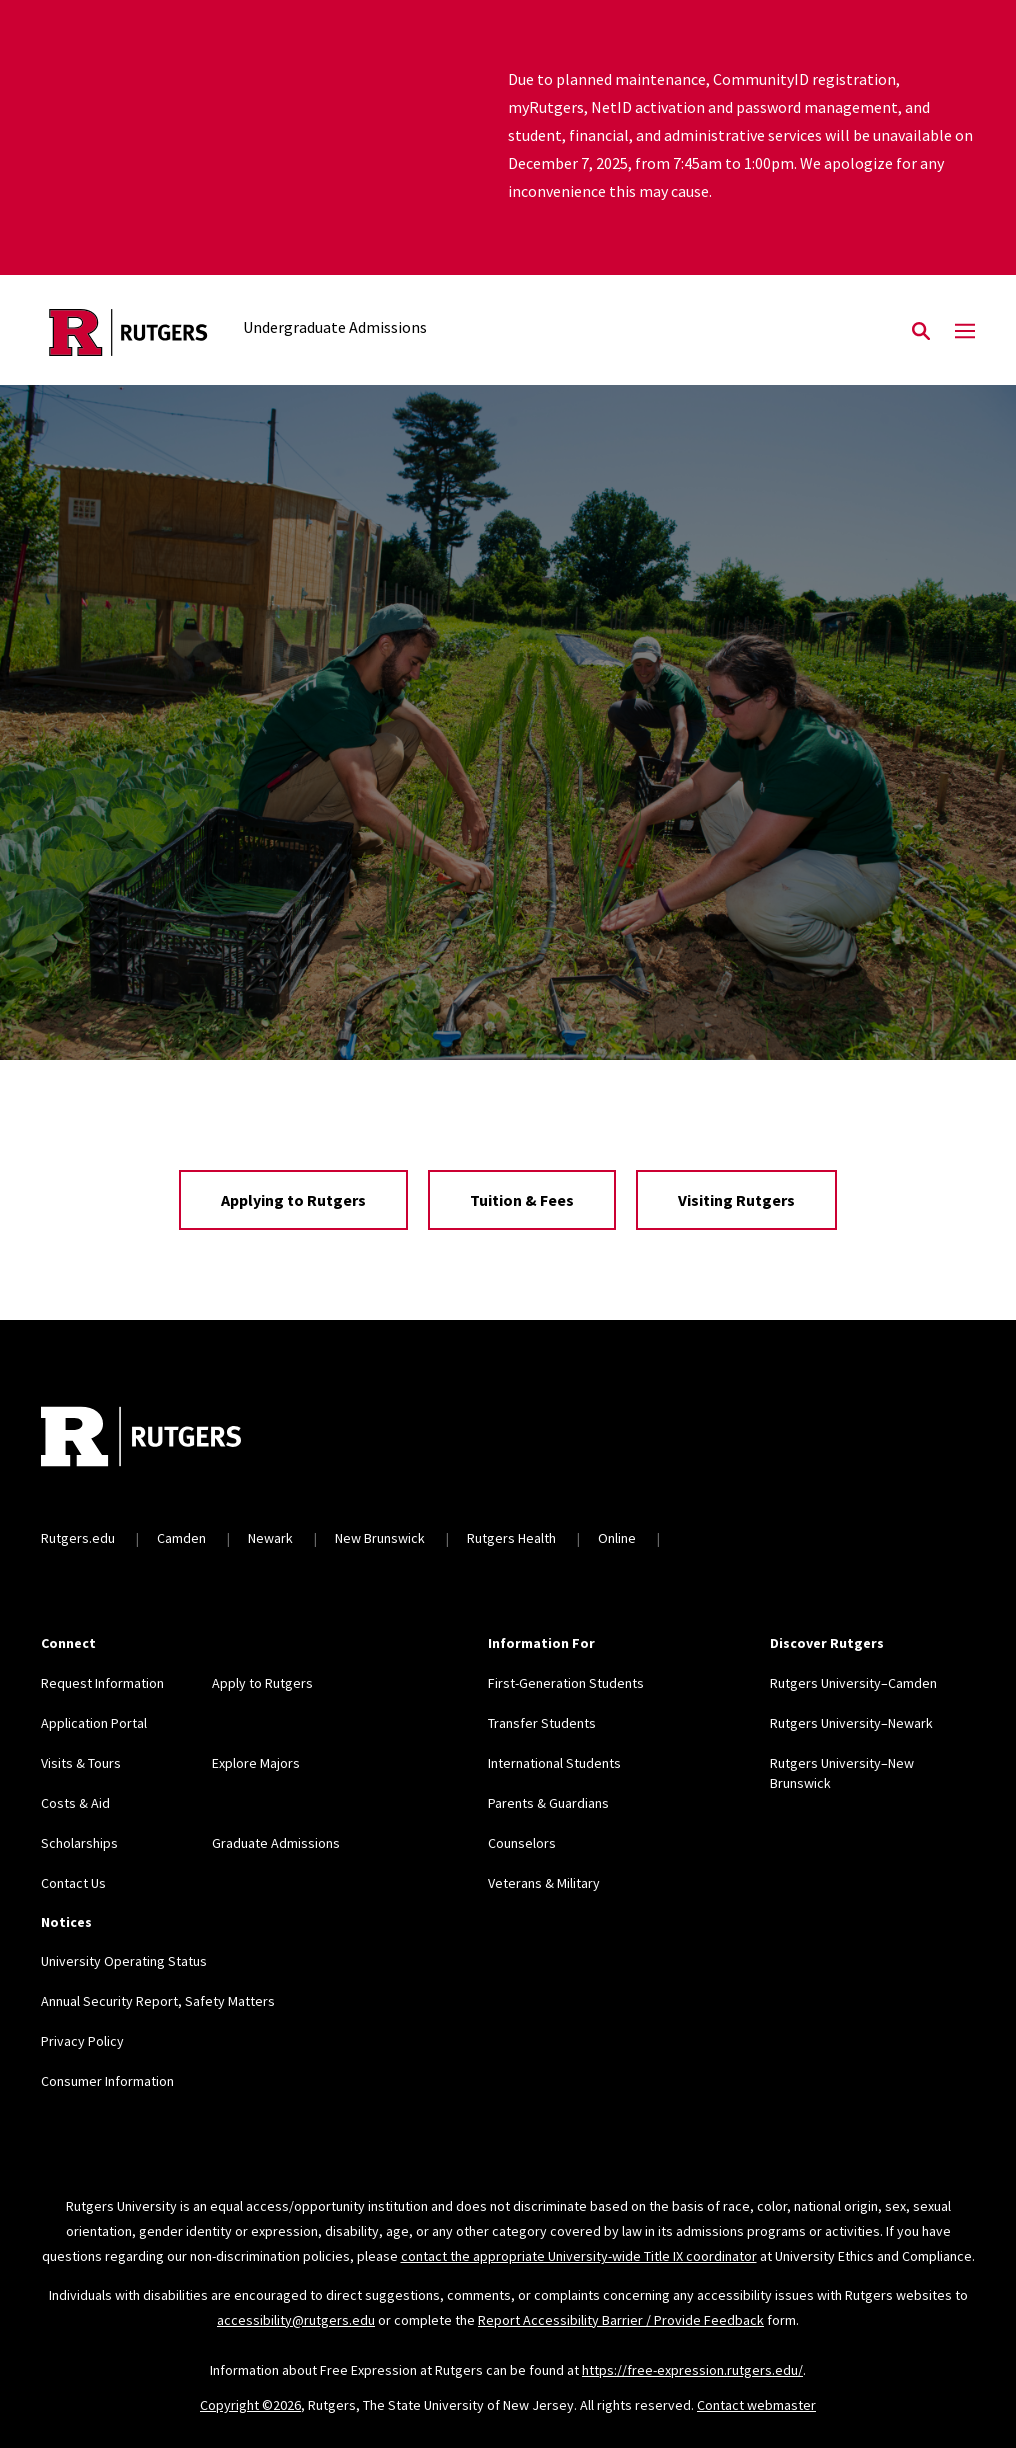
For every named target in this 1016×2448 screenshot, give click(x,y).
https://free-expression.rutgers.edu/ (692, 2370)
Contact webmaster (756, 2405)
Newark (270, 1538)
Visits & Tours (81, 1763)
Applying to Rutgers (293, 1200)
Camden (181, 1538)
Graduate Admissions (276, 1843)
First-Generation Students (566, 1683)
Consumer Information (107, 2081)
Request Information (102, 1683)
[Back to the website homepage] (128, 332)
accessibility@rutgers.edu (296, 2320)
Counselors (522, 1843)
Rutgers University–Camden (853, 1683)
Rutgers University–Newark (851, 1723)
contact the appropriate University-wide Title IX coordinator (579, 2256)
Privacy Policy (82, 2041)
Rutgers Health (511, 1538)
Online (617, 1538)
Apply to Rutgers (262, 1683)
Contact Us (73, 1883)
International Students (554, 1763)
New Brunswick (380, 1538)
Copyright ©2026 (250, 2405)
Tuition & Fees (522, 1200)
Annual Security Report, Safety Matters (158, 2001)
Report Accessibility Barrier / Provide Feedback (621, 2320)
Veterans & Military (544, 1883)
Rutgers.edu (78, 1538)
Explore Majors (256, 1763)
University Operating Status (124, 1961)
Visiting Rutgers (736, 1200)
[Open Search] (921, 332)
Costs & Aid (75, 1803)
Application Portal (94, 1723)
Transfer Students (542, 1723)
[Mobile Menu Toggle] (965, 332)
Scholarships (79, 1843)
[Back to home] (173, 1439)
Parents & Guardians (548, 1803)
